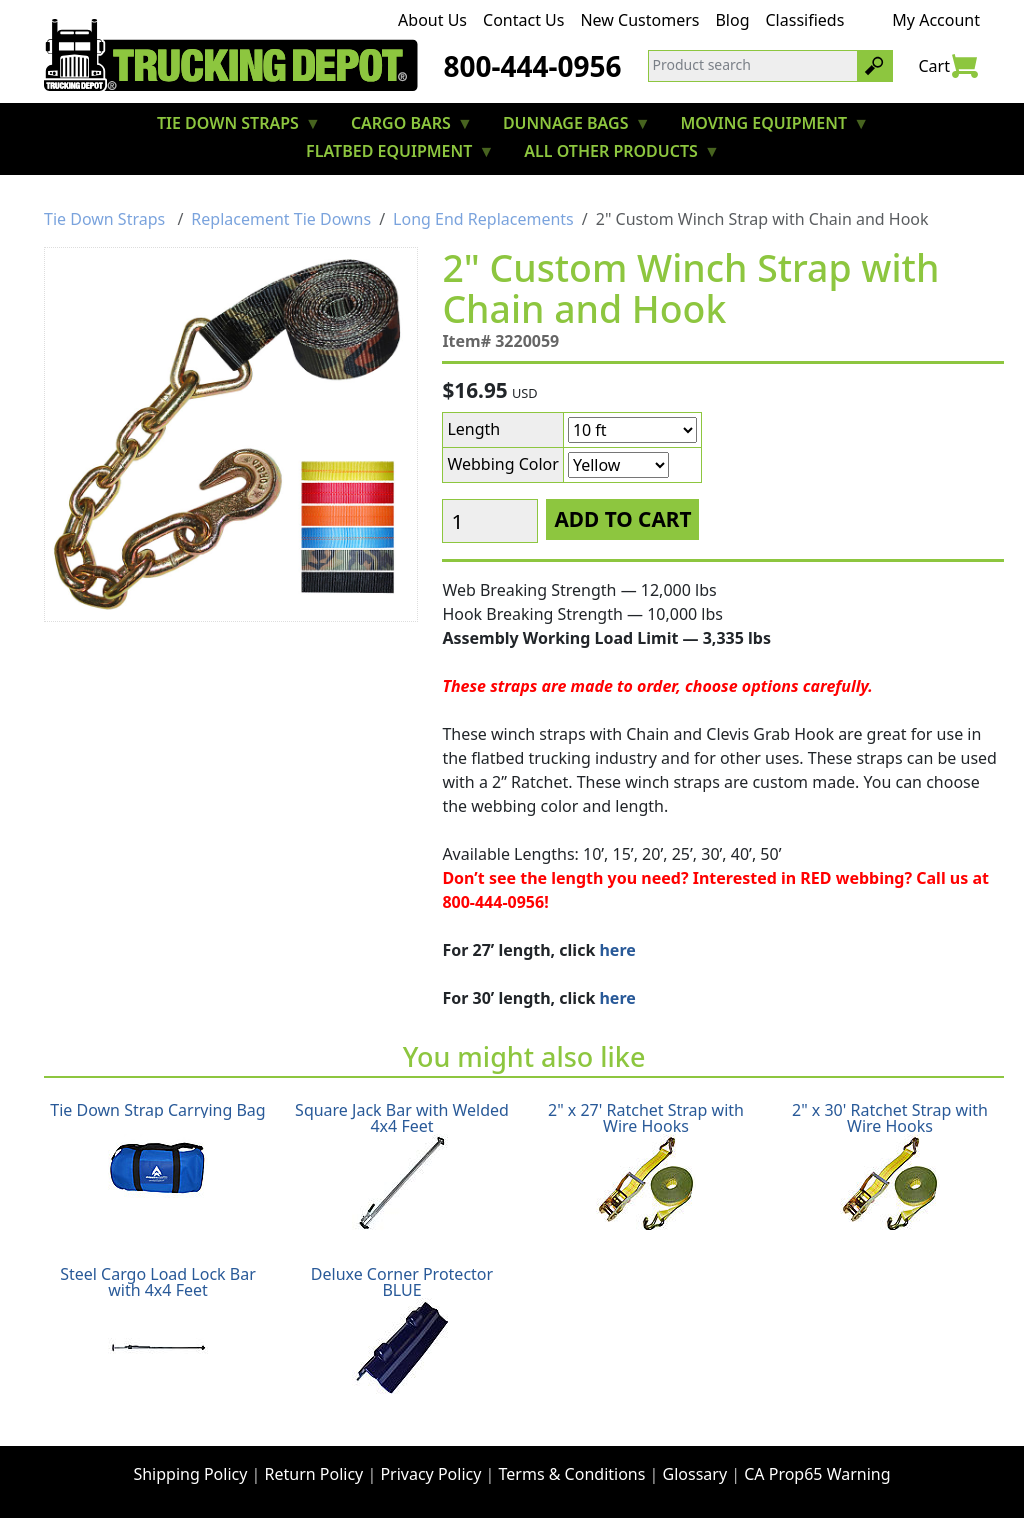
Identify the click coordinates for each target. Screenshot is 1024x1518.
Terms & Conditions (572, 1474)
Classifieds (805, 20)
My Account (936, 20)
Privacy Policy (430, 1474)
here (617, 950)
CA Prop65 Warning (817, 1474)
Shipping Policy (190, 1474)
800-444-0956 (532, 66)
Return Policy (314, 1474)
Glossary (695, 1474)
